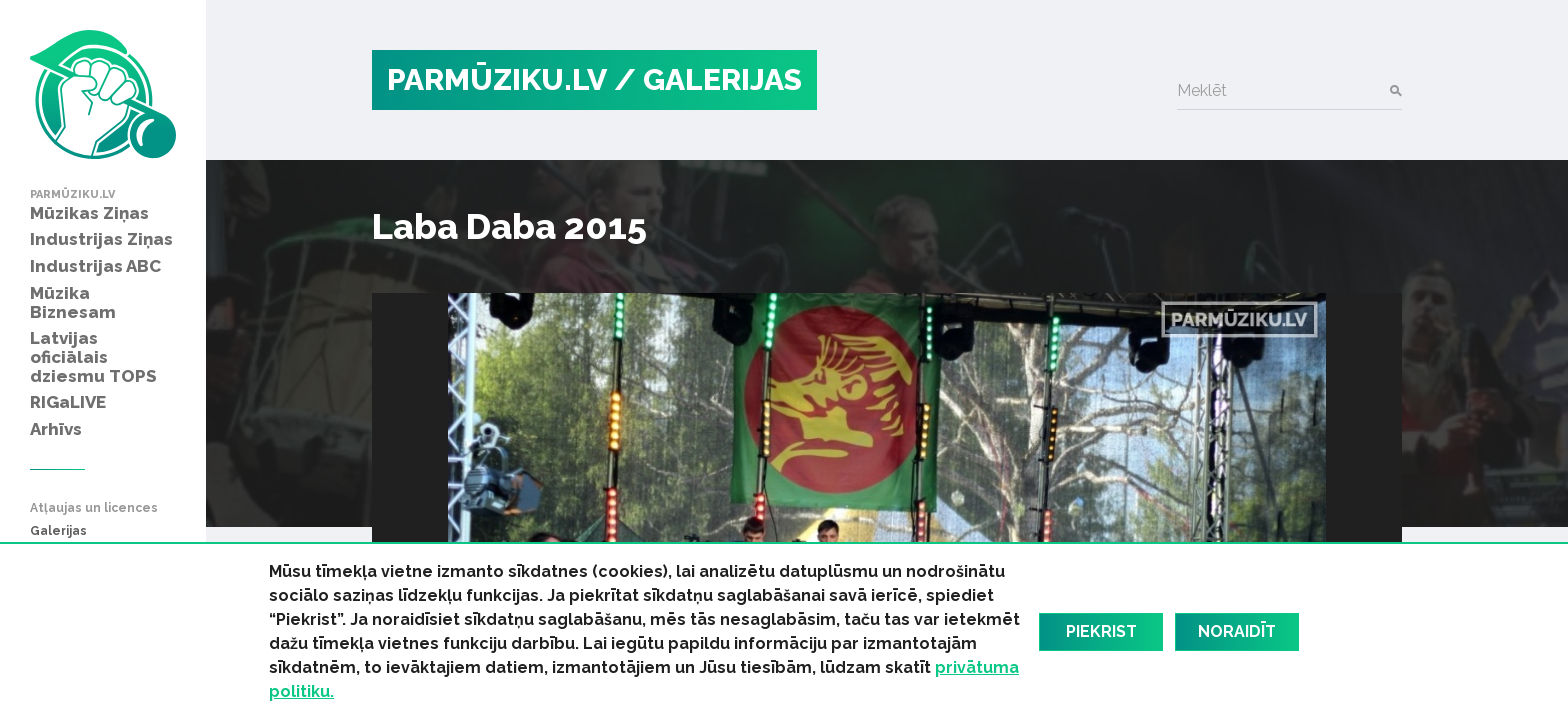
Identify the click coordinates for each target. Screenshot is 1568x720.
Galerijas (58, 531)
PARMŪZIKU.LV (497, 79)
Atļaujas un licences (94, 508)
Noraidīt (1237, 631)
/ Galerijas (708, 79)
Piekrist (1101, 631)
